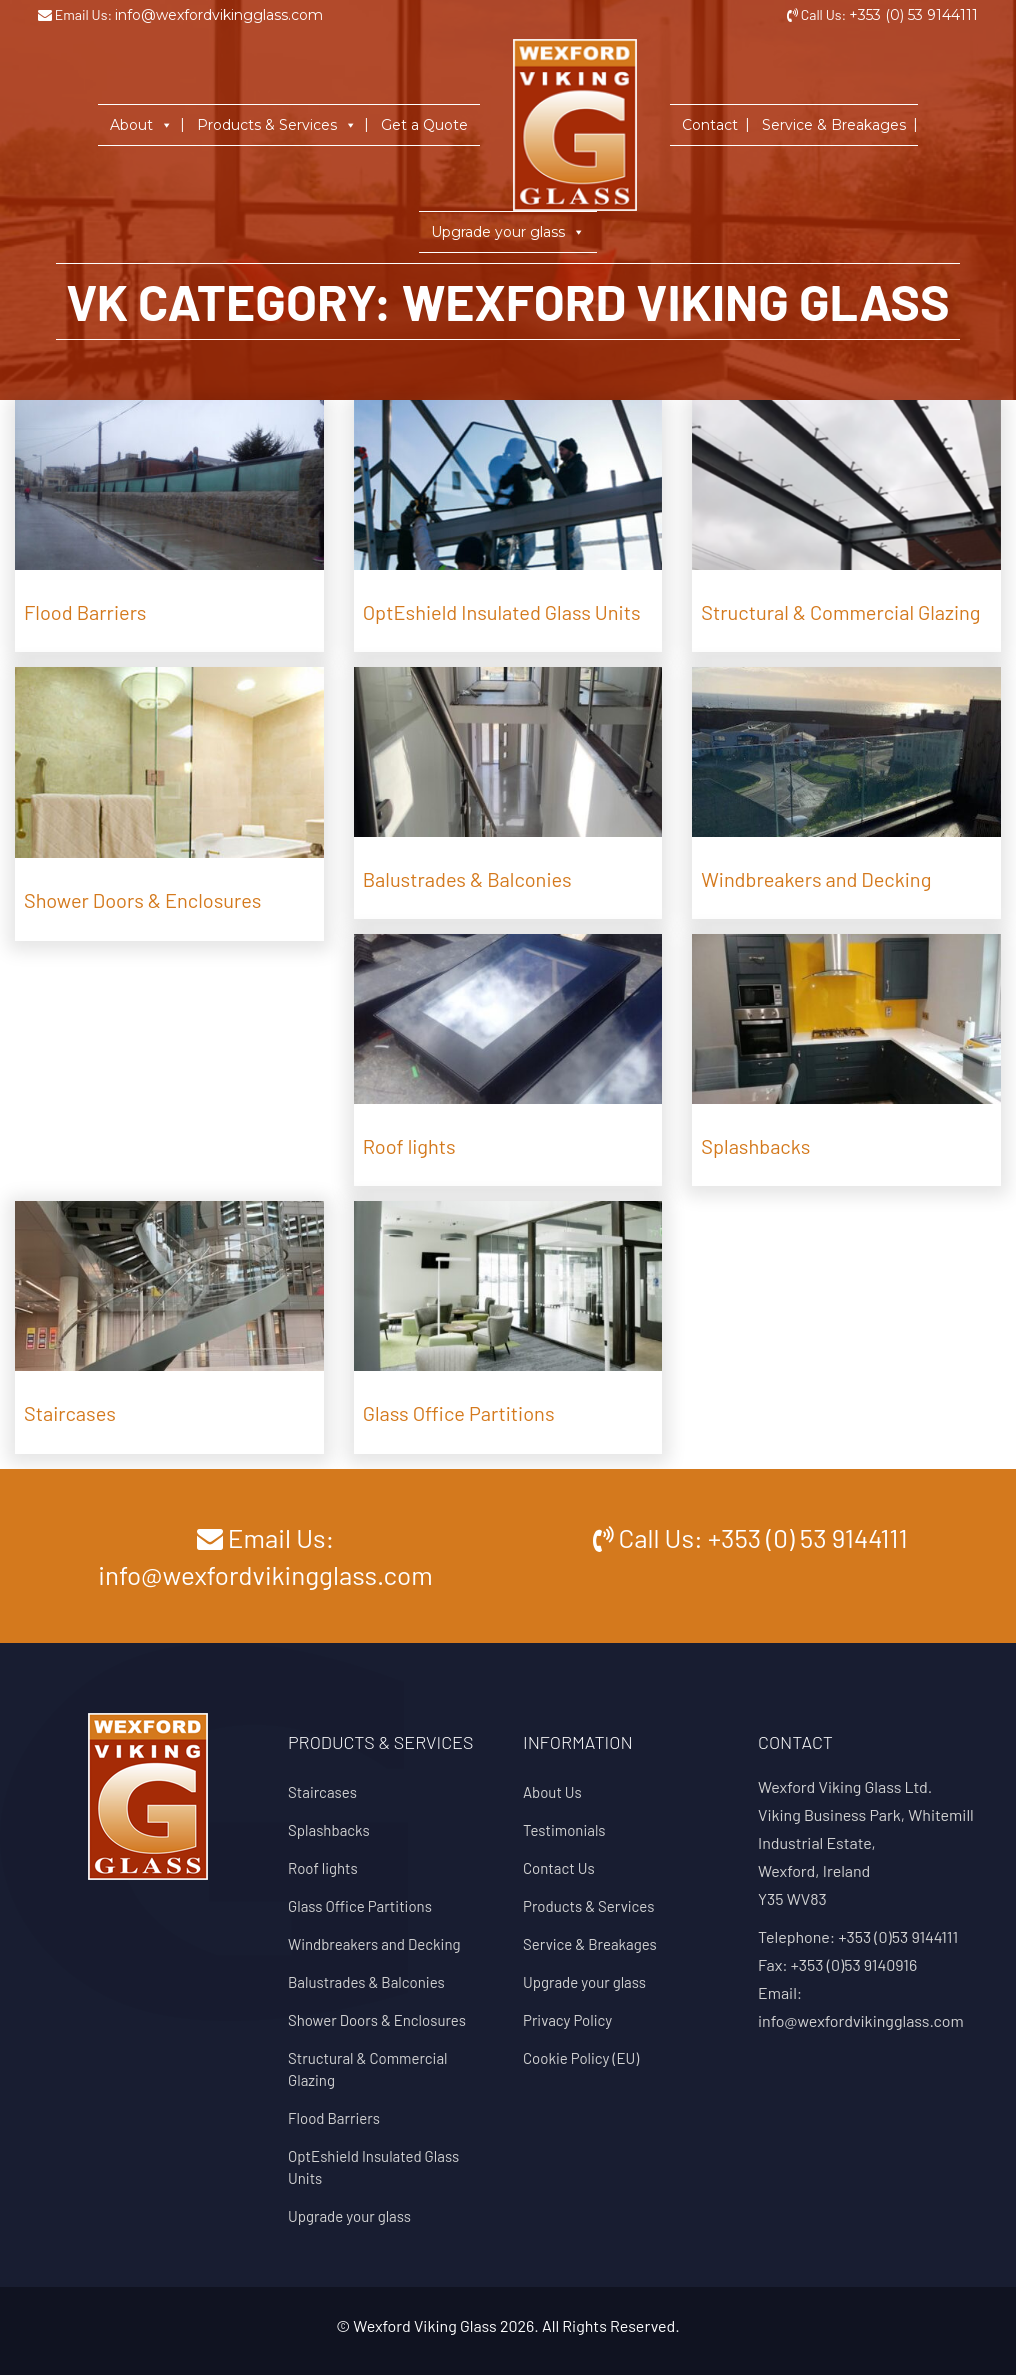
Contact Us (559, 1868)
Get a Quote (424, 125)
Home (514, 59)
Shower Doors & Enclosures (377, 2020)
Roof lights (323, 1868)
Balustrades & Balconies (366, 1982)
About (141, 125)
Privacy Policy (567, 2020)
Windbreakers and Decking (374, 1944)
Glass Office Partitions (360, 1906)
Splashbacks (329, 1830)
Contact (710, 125)
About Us (552, 1792)
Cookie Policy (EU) (581, 2058)
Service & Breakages (834, 125)
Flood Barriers (334, 2118)
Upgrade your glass (508, 232)
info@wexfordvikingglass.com (219, 15)
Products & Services (277, 125)
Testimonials (564, 1830)
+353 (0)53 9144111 (898, 1936)
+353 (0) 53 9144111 (913, 15)
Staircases (322, 1792)
